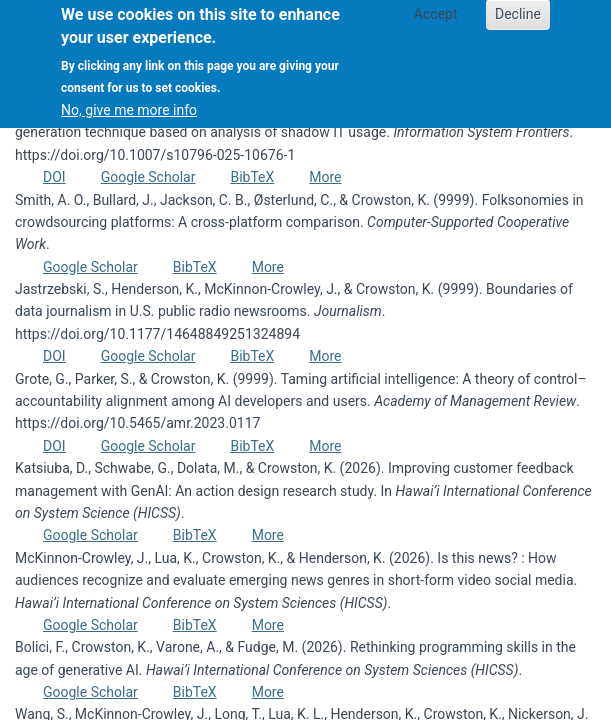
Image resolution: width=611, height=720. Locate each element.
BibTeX (252, 177)
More (325, 177)
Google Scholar (148, 177)
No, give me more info (129, 98)
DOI (54, 177)
